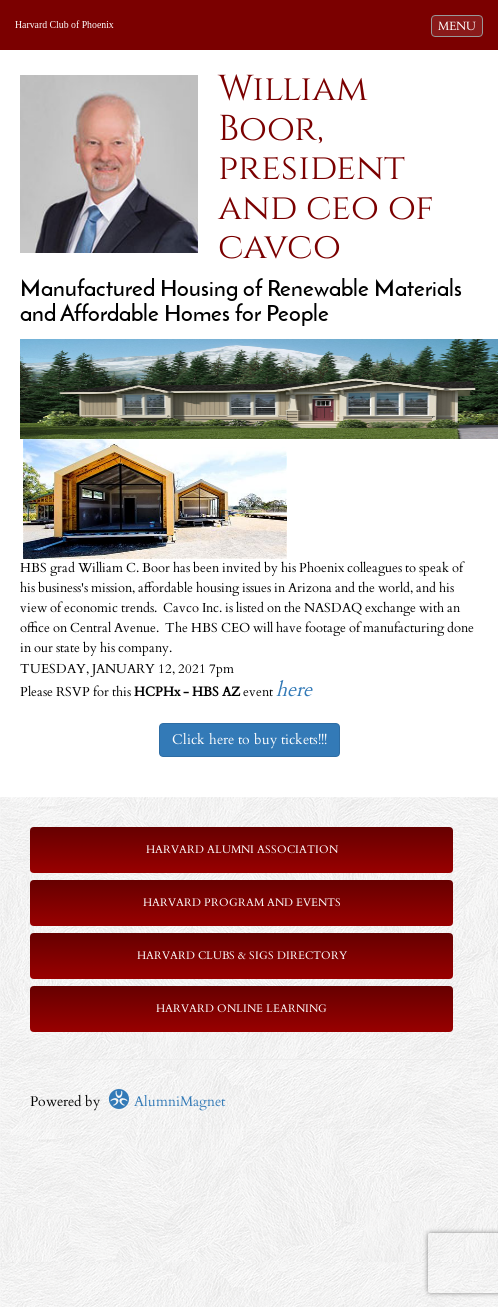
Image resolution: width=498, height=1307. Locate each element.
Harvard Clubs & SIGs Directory (242, 955)
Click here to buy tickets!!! (249, 739)
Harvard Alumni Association (242, 849)
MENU (460, 25)
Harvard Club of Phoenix (64, 24)
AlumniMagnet (166, 1101)
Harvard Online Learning (241, 1008)
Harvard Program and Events (242, 902)
